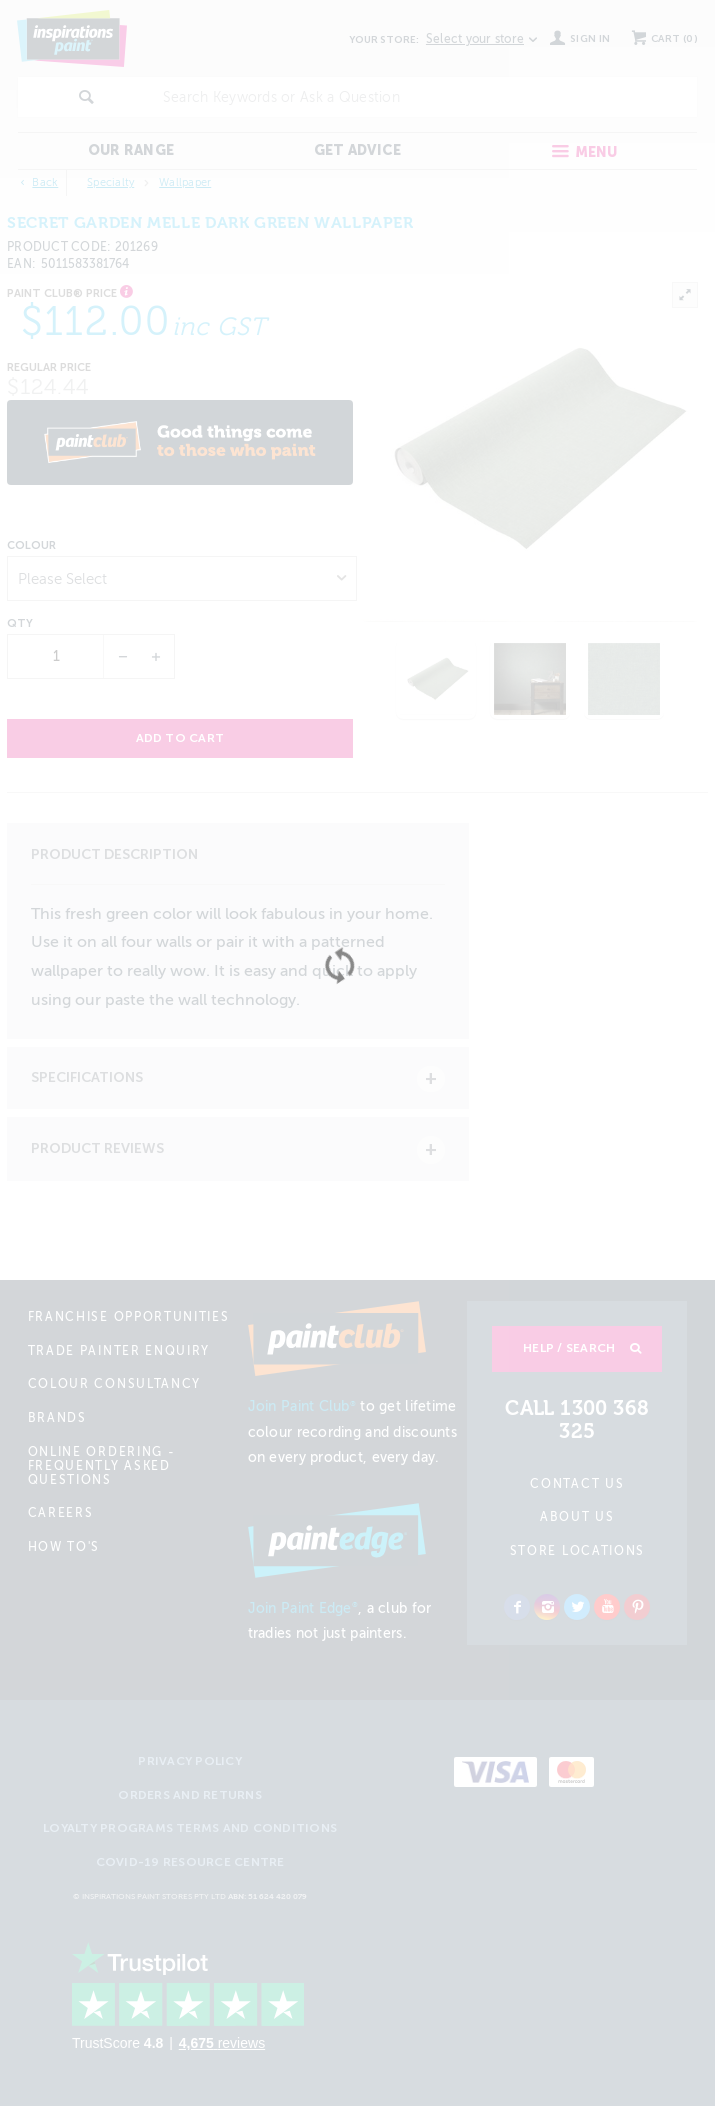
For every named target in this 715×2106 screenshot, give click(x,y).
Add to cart (180, 738)
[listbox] (182, 578)
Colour (31, 546)
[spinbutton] (56, 656)
